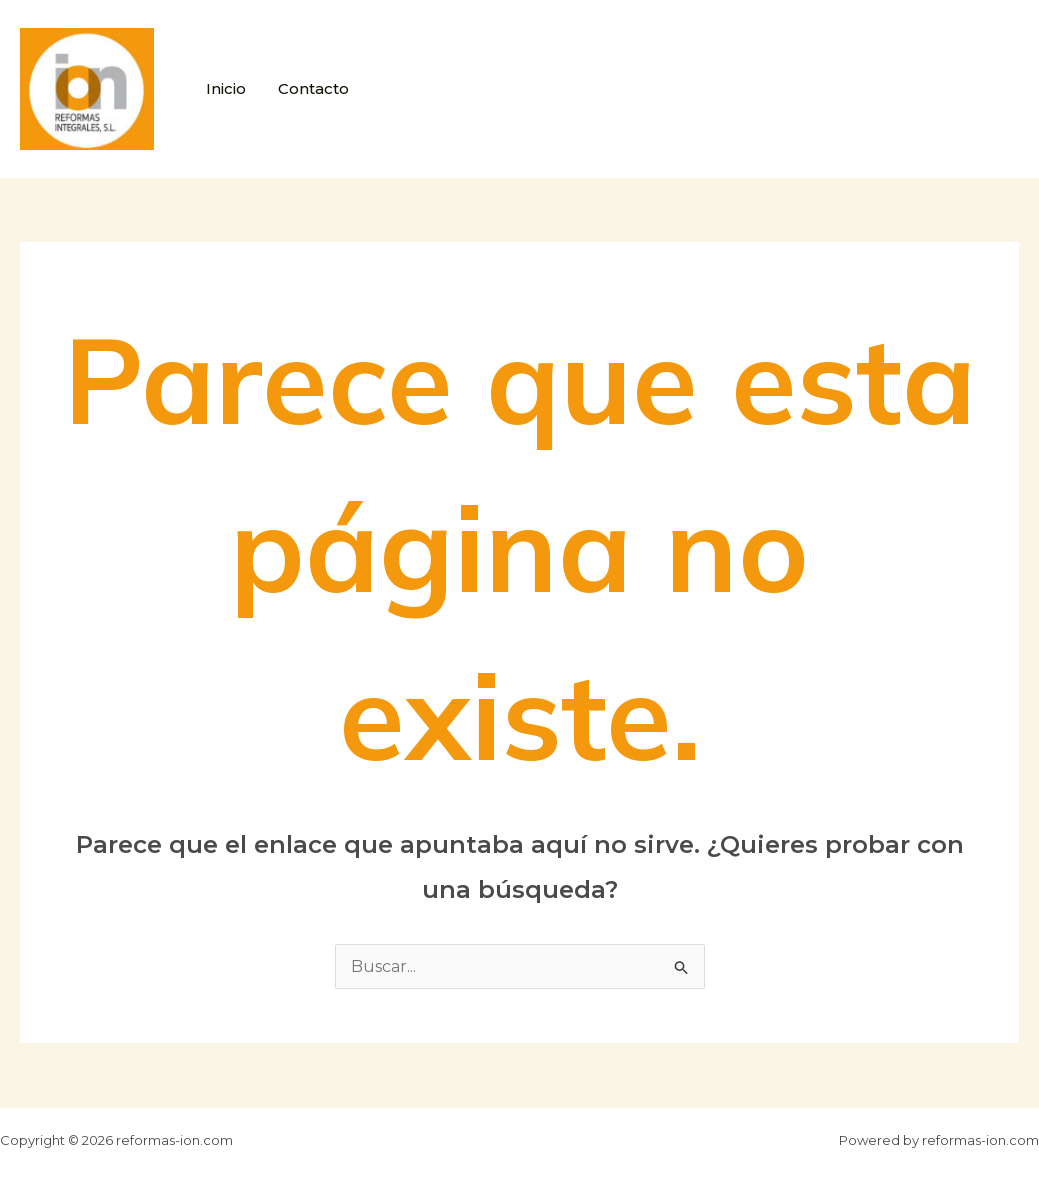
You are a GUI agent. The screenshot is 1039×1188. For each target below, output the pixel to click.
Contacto (313, 88)
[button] (989, 89)
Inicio (226, 88)
